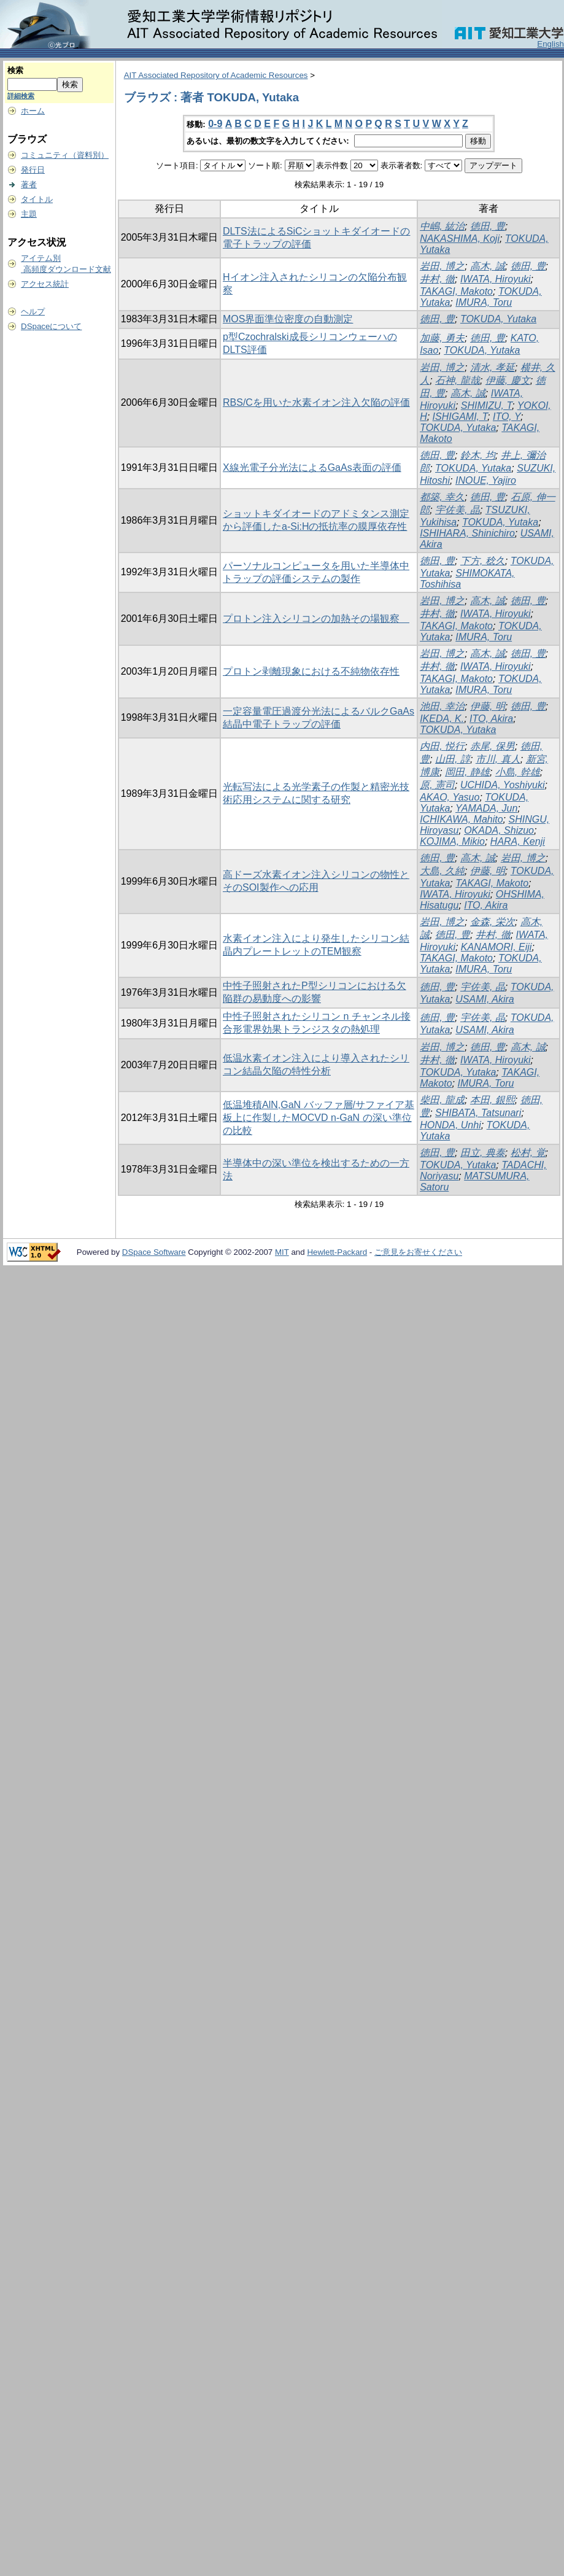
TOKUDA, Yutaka (498, 319)
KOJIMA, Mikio (452, 841)
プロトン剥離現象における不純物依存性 (311, 671)
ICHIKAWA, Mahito (461, 819)
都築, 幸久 (442, 497)
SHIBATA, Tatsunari (478, 1113)
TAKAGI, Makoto (456, 291)
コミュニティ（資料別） (65, 155)
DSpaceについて (51, 326)
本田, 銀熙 (492, 1100)
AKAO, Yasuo (449, 797)
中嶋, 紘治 (442, 226)
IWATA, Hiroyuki (495, 279)
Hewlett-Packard (337, 1252)
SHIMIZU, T (486, 405)
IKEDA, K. (442, 718)
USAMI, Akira (484, 999)
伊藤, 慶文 (507, 380)
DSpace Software (154, 1252)
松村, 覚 (528, 1152)
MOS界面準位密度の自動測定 (288, 319)
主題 (29, 214)
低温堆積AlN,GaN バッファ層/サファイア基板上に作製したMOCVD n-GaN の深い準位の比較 (318, 1118)
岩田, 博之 (442, 266)
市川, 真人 (498, 759)
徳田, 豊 (487, 226)
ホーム (33, 110)
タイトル (37, 199)
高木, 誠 (487, 266)
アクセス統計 (45, 284)
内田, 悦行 (442, 746)
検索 (15, 70)
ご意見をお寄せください (418, 1252)
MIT (282, 1252)
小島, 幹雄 (517, 772)
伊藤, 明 (487, 706)
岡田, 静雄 (467, 772)
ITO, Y (506, 416)
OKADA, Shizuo (499, 830)
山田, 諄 (452, 759)
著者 (29, 184)
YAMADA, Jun (486, 808)
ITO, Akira (491, 718)
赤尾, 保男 (492, 746)
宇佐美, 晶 (457, 510)
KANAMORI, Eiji (496, 947)
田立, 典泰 (482, 1152)
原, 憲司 (437, 785)
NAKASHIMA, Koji (460, 238)
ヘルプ (33, 311)
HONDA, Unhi (450, 1125)
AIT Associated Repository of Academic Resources (216, 75)
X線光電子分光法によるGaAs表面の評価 (312, 467)
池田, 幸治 (442, 706)
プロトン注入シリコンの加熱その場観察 (316, 618)
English (550, 43)
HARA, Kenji (517, 841)
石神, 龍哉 (457, 380)
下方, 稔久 (482, 561)
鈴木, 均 (477, 455)
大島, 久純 (442, 871)
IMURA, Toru (483, 302)
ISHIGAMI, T (460, 416)
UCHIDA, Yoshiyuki (502, 785)
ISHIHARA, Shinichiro (467, 533)
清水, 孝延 (492, 367)
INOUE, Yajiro (485, 480)
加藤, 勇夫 (442, 338)
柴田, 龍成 (442, 1100)
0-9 (215, 123)
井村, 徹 (437, 279)
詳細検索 (20, 95)
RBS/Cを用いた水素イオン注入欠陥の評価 (316, 402)
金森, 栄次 (492, 922)
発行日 (33, 169)
